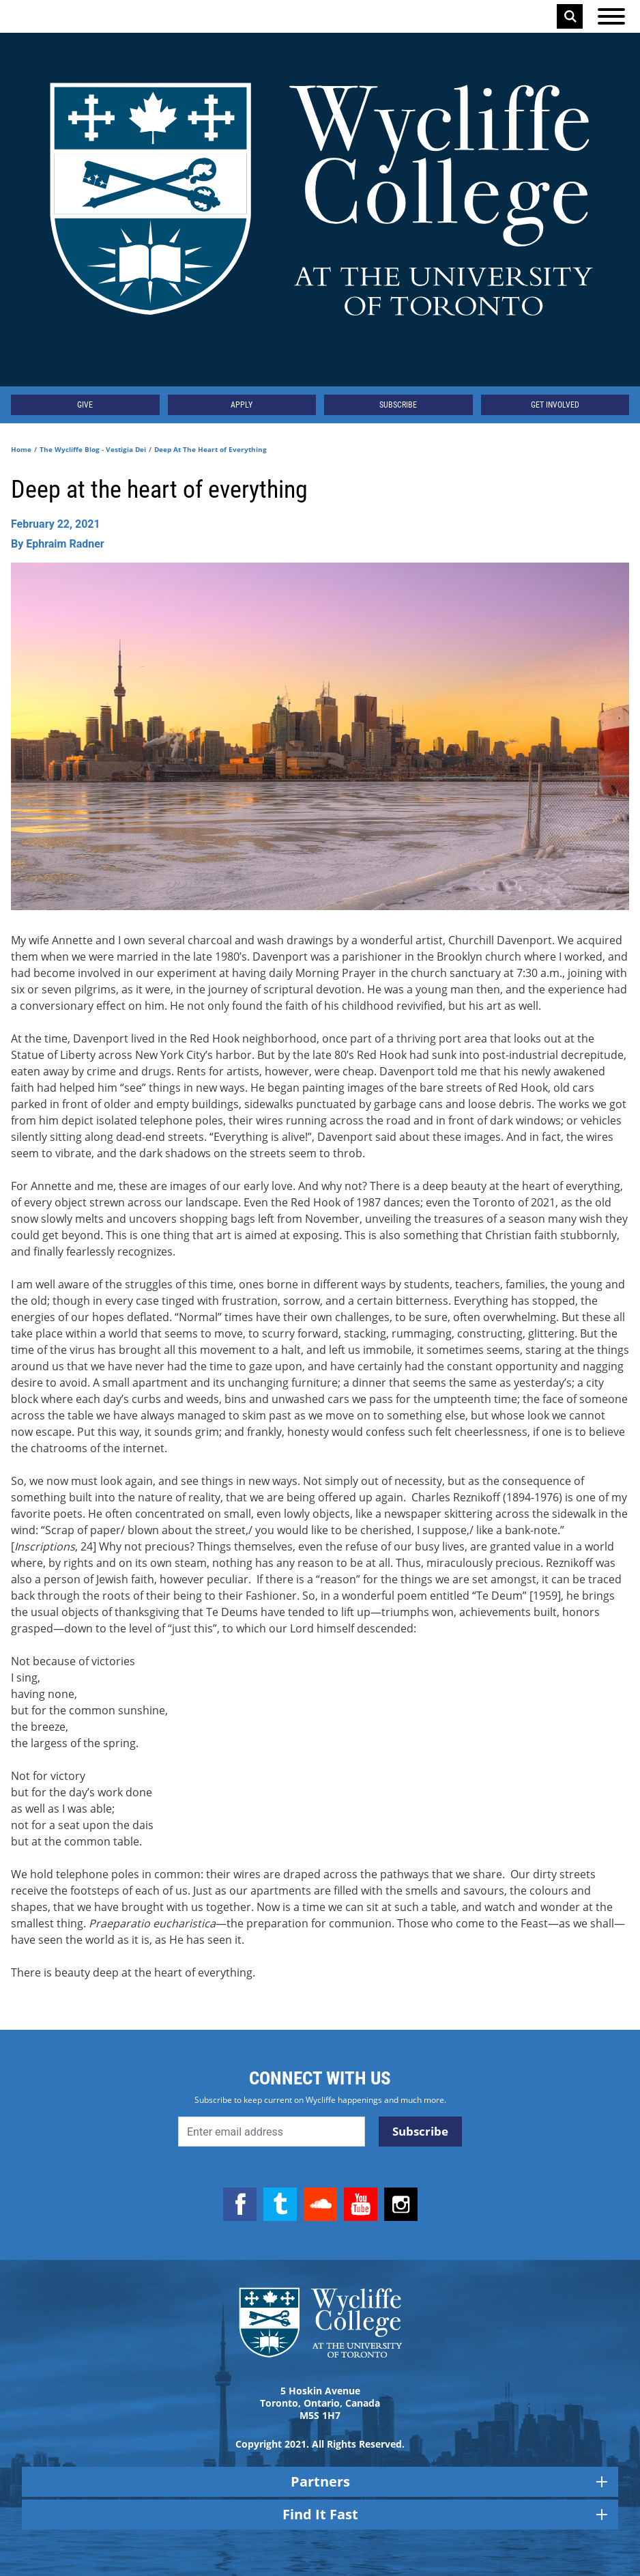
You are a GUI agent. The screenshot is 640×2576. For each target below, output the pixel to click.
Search (570, 16)
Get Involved (555, 405)
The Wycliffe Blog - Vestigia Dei (93, 449)
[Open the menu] (611, 16)
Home (21, 449)
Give (85, 405)
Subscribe (398, 405)
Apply (241, 405)
